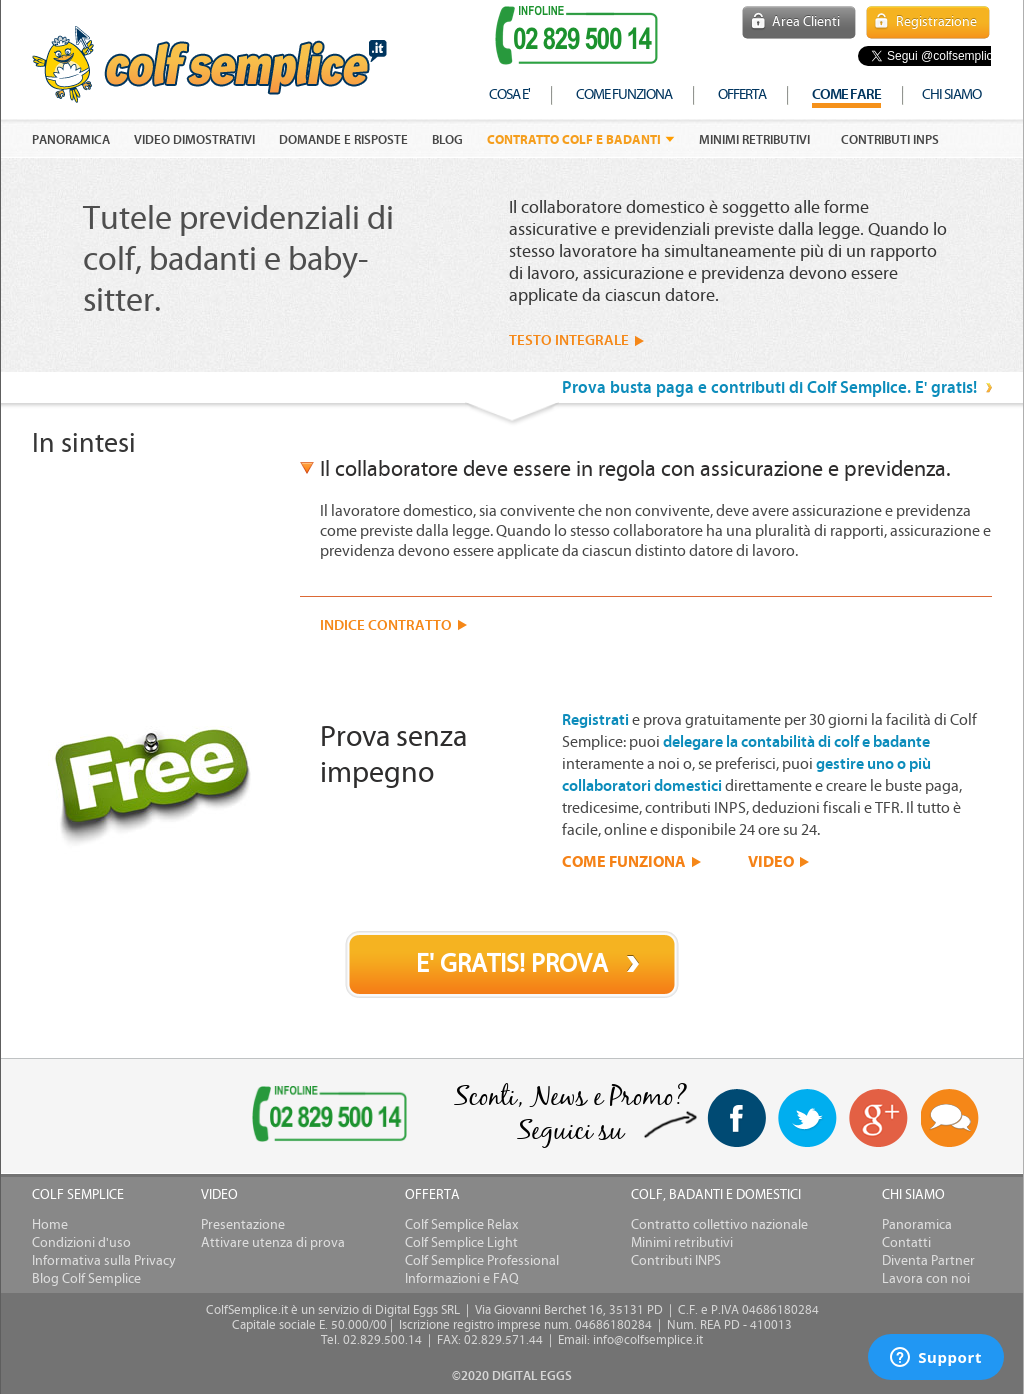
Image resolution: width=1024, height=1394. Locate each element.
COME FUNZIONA (624, 861)
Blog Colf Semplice (86, 1279)
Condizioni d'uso (81, 1243)
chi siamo (951, 94)
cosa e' (509, 94)
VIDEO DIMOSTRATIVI (194, 140)
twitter (807, 1118)
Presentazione (243, 1225)
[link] (110, 1117)
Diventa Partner (928, 1261)
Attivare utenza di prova (273, 1243)
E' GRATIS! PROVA (512, 964)
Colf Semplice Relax (461, 1225)
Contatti (906, 1243)
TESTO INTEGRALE (569, 340)
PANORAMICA (71, 140)
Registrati (595, 720)
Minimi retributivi (754, 140)
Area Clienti (806, 22)
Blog (447, 140)
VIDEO (771, 861)
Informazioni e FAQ (462, 1279)
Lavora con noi (926, 1279)
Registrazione (936, 22)
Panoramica (917, 1225)
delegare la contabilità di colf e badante (796, 742)
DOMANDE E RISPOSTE (343, 140)
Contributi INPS (890, 140)
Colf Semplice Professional (482, 1261)
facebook (736, 1118)
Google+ (879, 1119)
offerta (742, 94)
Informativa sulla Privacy (104, 1261)
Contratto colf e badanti (574, 139)
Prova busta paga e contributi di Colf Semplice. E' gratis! (769, 387)
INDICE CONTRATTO (386, 625)
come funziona (624, 94)
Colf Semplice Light (461, 1243)
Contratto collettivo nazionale (719, 1225)
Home (50, 1225)
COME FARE (846, 94)
